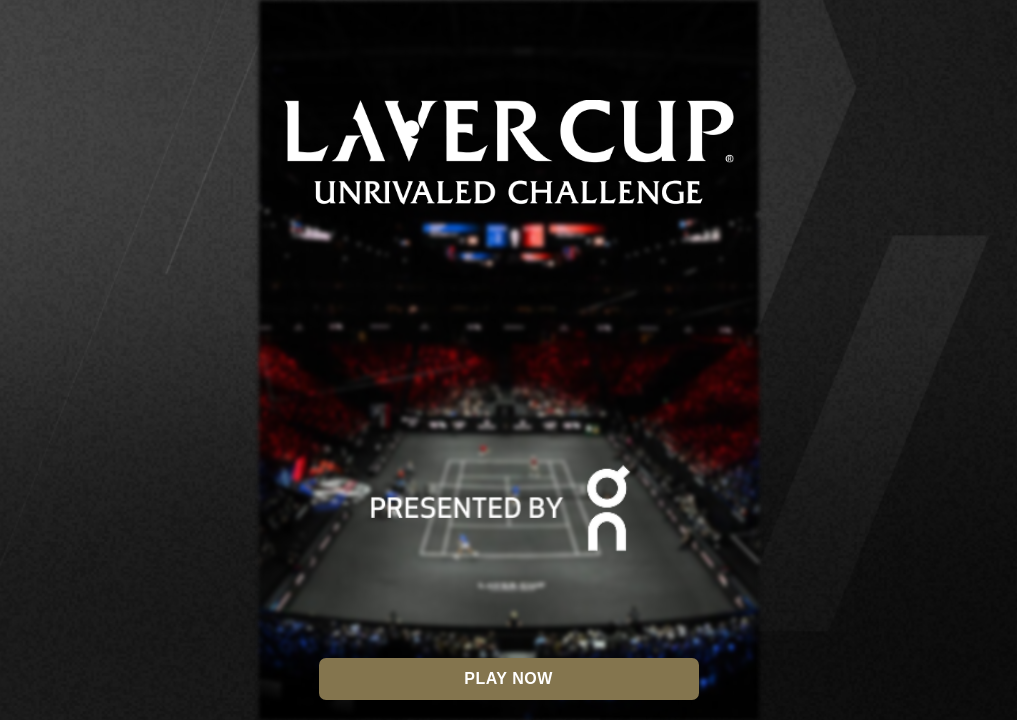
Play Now (508, 678)
